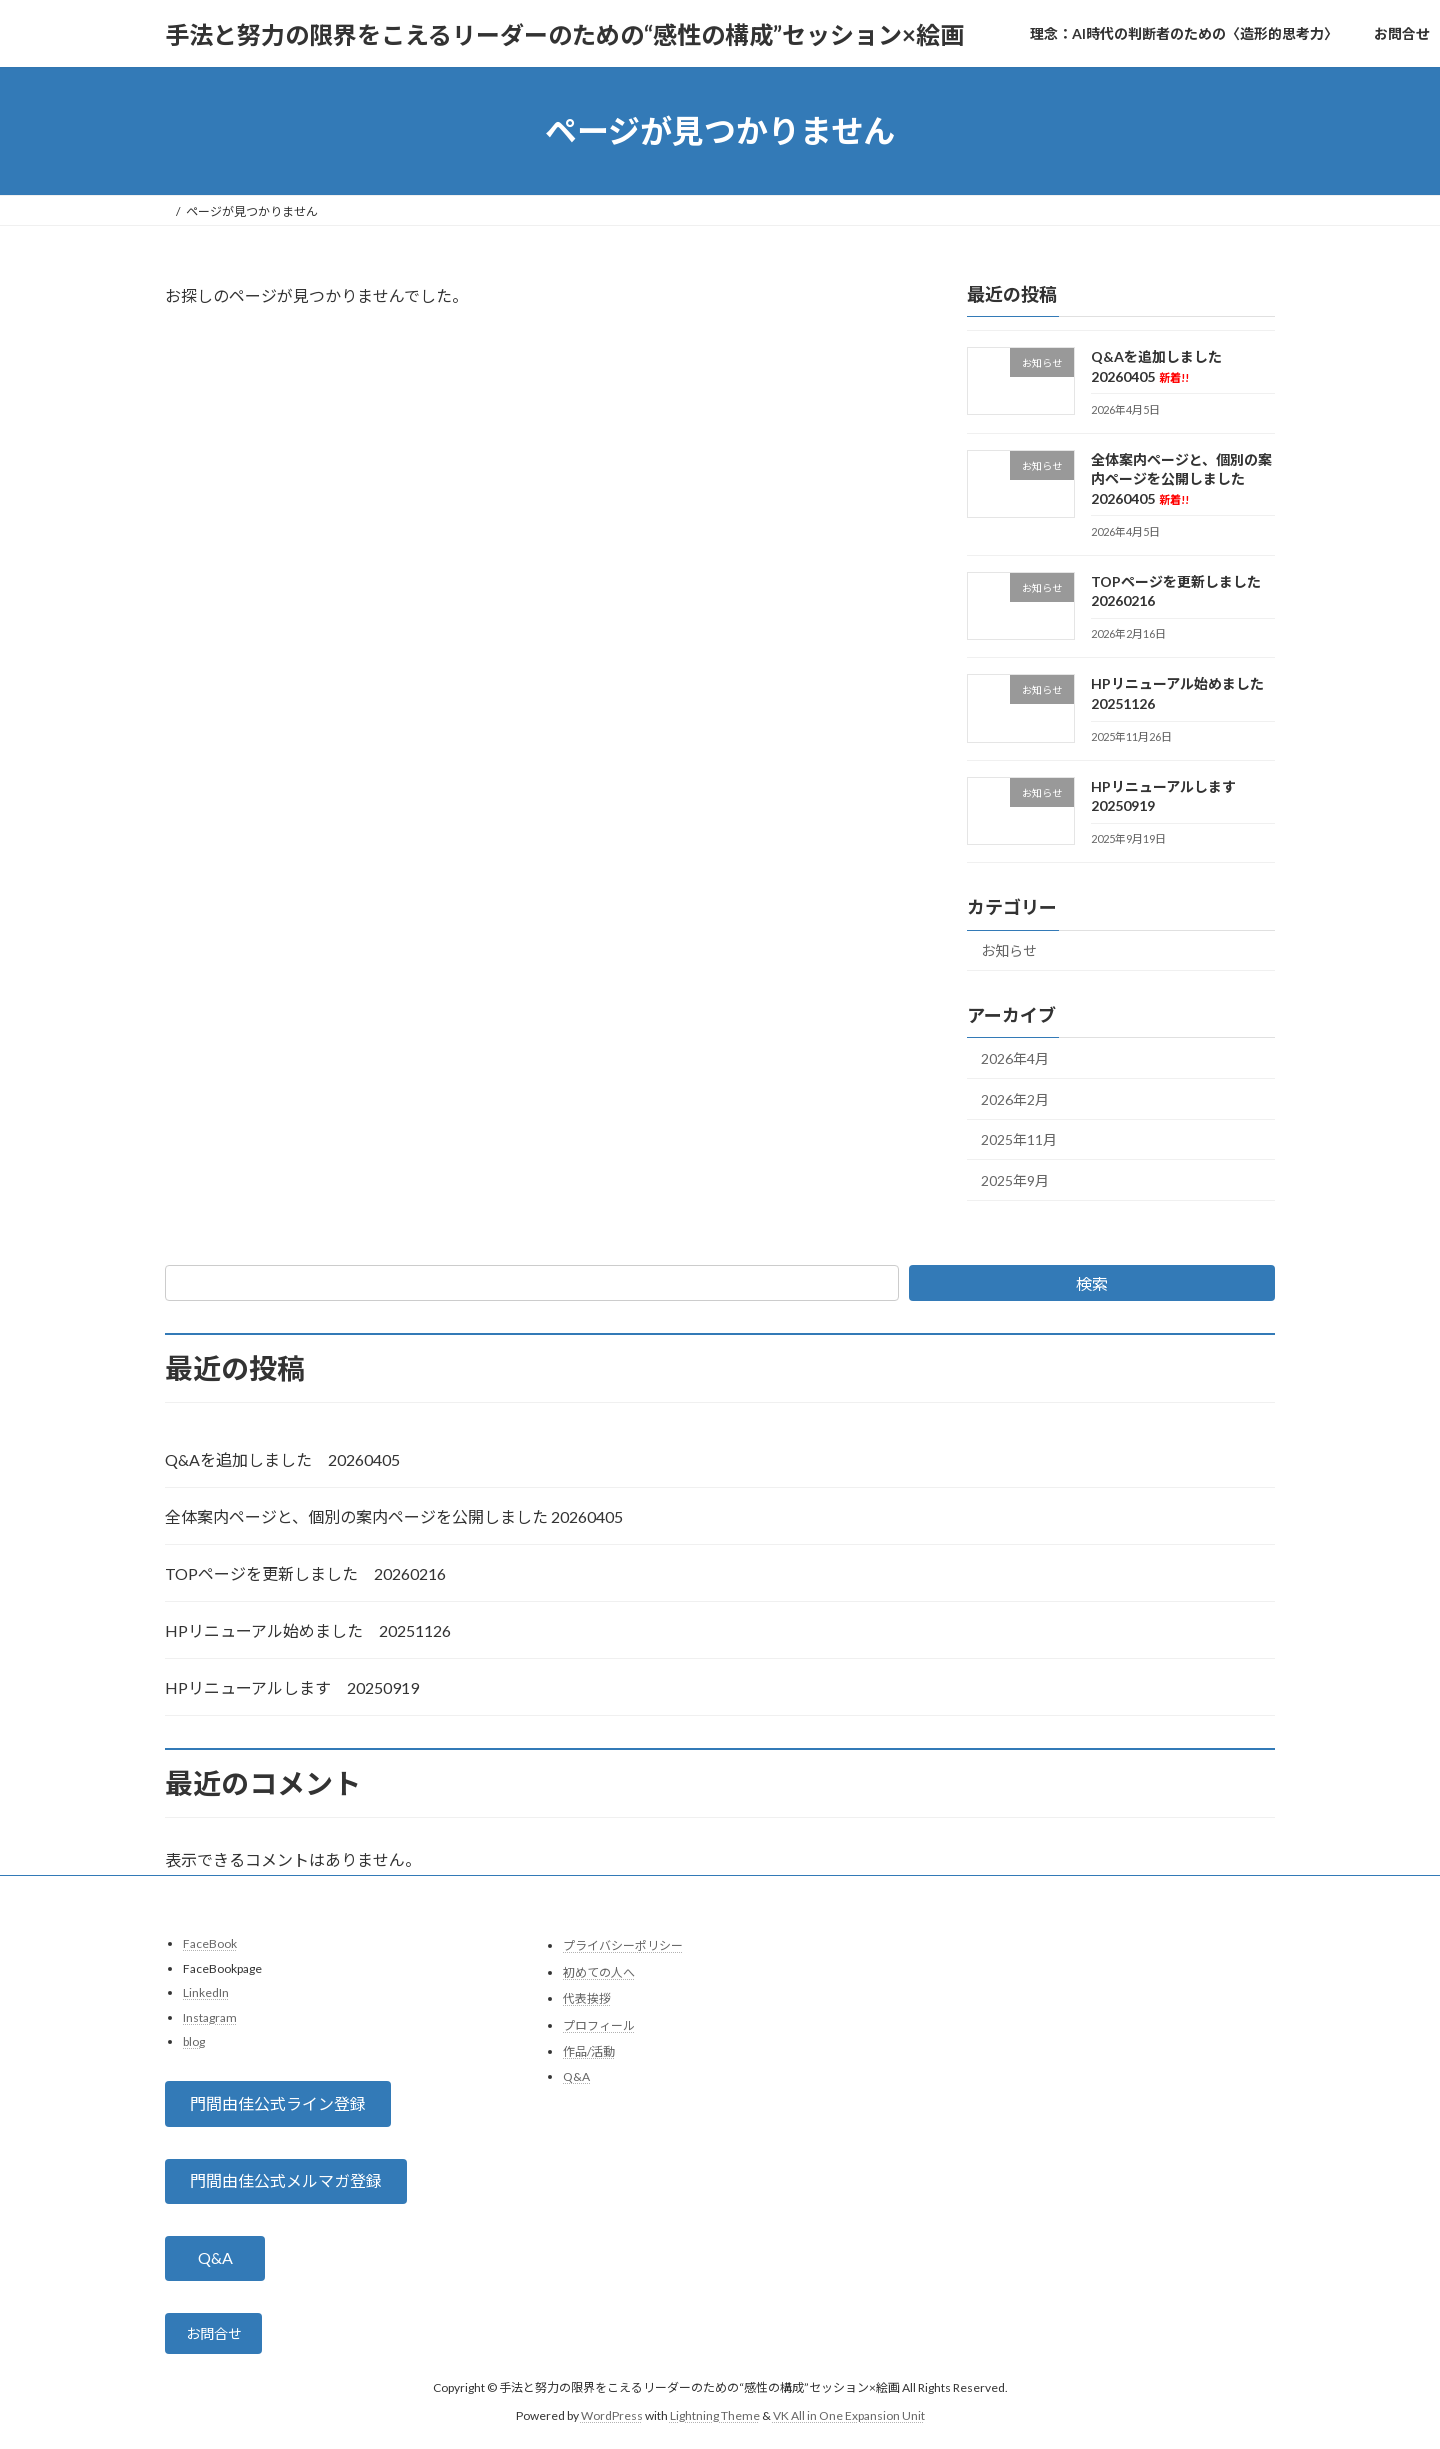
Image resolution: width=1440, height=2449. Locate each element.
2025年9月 (1015, 1180)
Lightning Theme (715, 2422)
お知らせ (1009, 951)
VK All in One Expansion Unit (849, 2422)
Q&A (576, 2076)
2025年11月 (1019, 1140)
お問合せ (220, 2337)
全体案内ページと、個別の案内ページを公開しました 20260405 (1181, 479)
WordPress (612, 2422)
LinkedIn (206, 1992)
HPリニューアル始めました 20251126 (308, 1630)
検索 (1092, 1283)
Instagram (210, 2017)
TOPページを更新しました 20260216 (305, 1573)
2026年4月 (1015, 1058)
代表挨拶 (587, 1998)
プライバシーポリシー (623, 1945)
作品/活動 (589, 2052)
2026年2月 (1015, 1099)
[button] (278, 2104)
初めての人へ (599, 1972)
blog (194, 2042)
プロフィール (599, 2025)
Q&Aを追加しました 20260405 (282, 1459)
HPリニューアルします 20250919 (292, 1687)
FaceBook (210, 1943)
